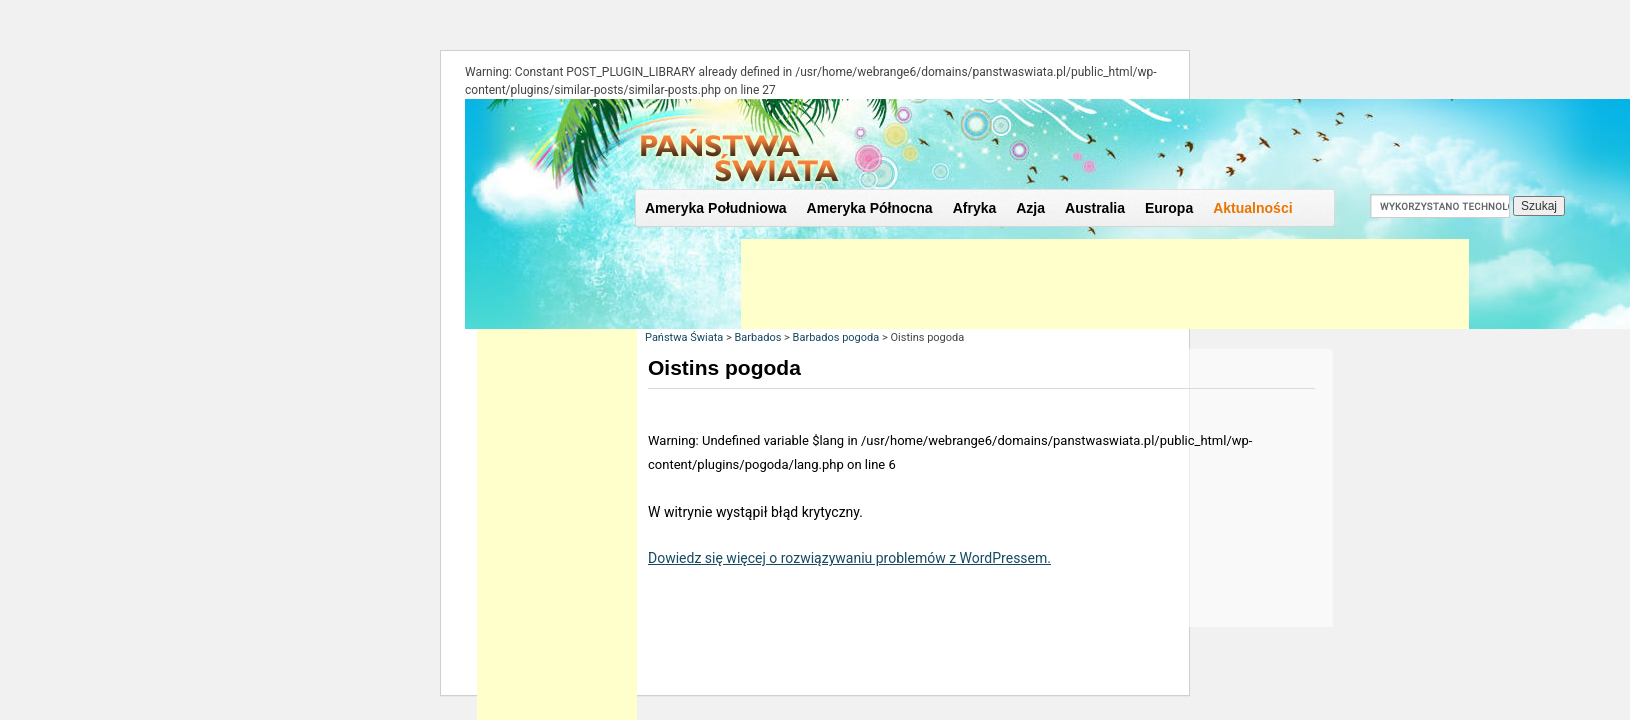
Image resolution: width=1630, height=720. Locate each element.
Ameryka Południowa (716, 208)
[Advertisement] (1105, 284)
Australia (1095, 208)
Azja (1030, 208)
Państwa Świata (684, 337)
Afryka (975, 208)
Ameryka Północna (870, 208)
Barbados (757, 337)
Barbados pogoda (836, 337)
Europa (1169, 208)
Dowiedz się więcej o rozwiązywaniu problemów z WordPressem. (849, 558)
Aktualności (1252, 208)
